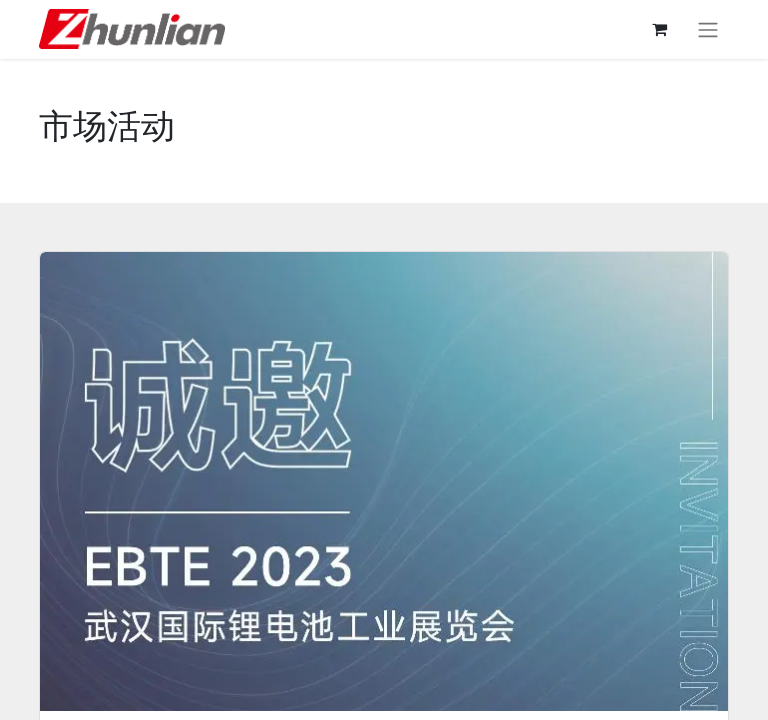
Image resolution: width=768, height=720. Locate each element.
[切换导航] (708, 29)
